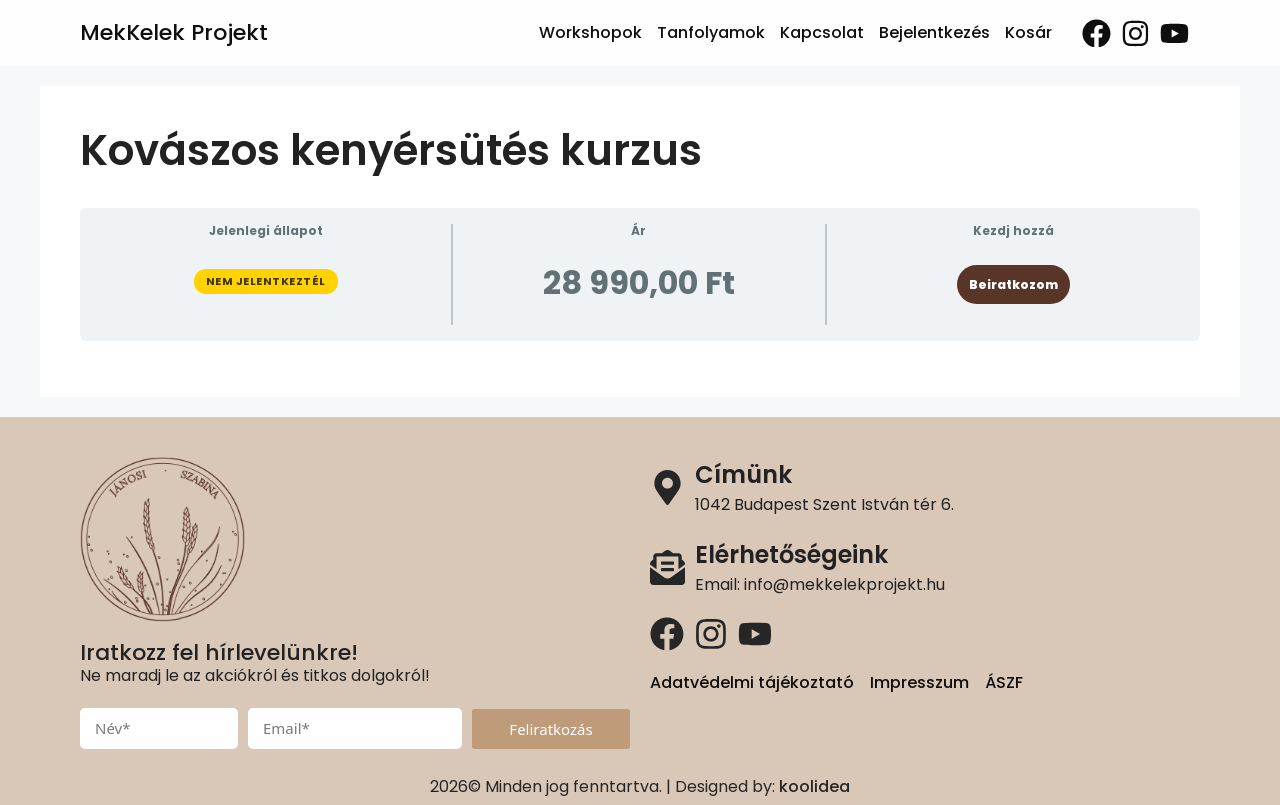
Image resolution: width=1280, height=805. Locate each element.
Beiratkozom (1013, 284)
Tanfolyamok (711, 32)
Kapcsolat (822, 32)
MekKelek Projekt (174, 32)
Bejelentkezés (934, 32)
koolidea (814, 786)
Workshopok (590, 32)
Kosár (1028, 32)
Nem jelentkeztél (266, 281)
